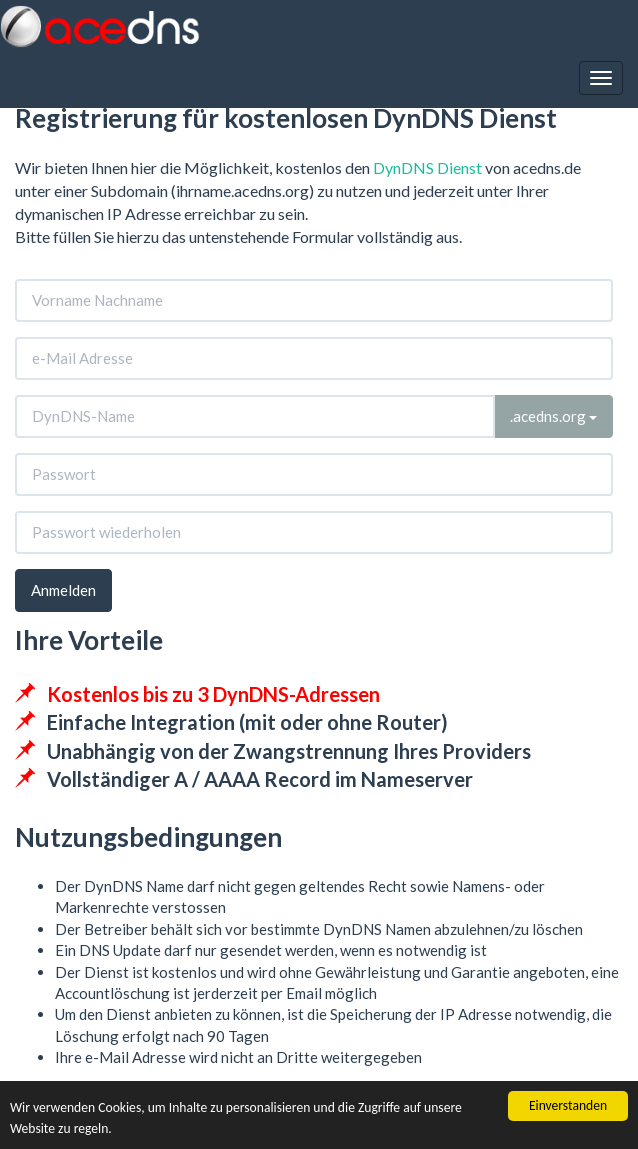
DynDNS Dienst (427, 167)
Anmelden (63, 590)
